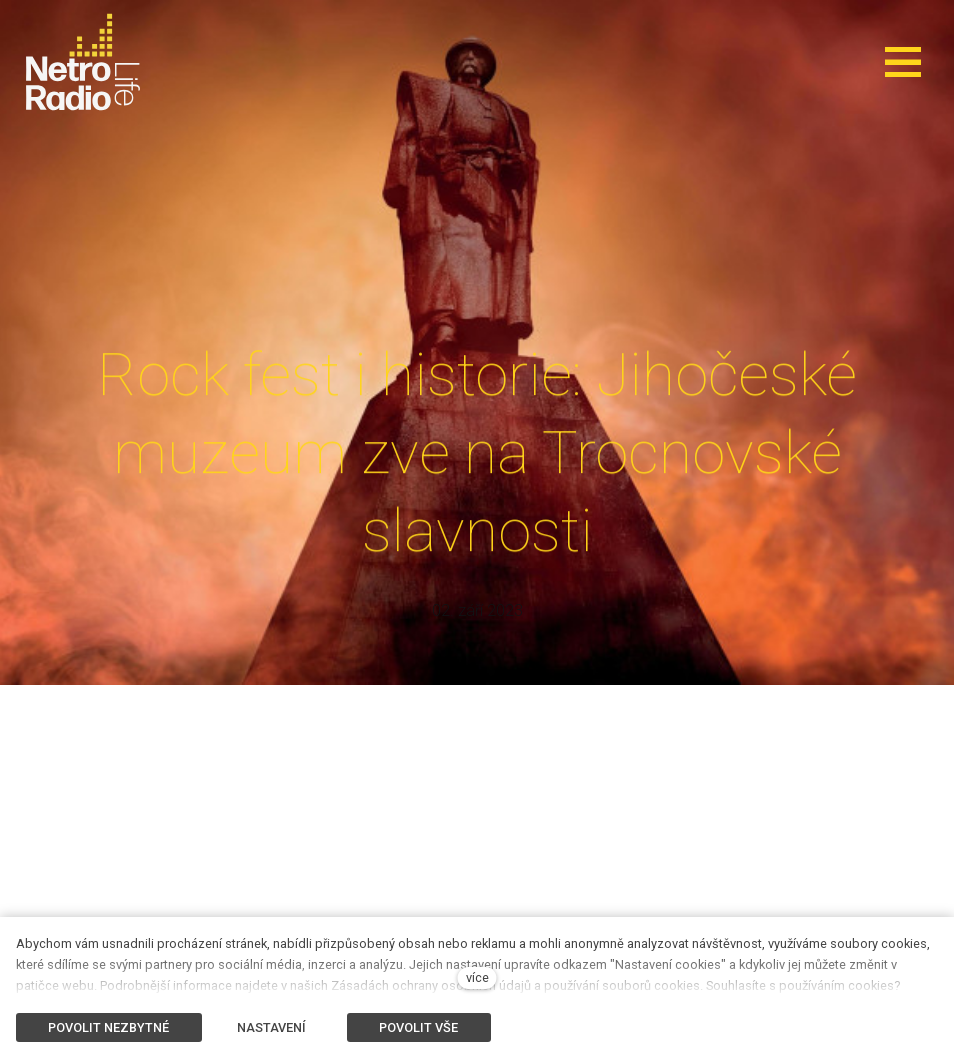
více (477, 977)
